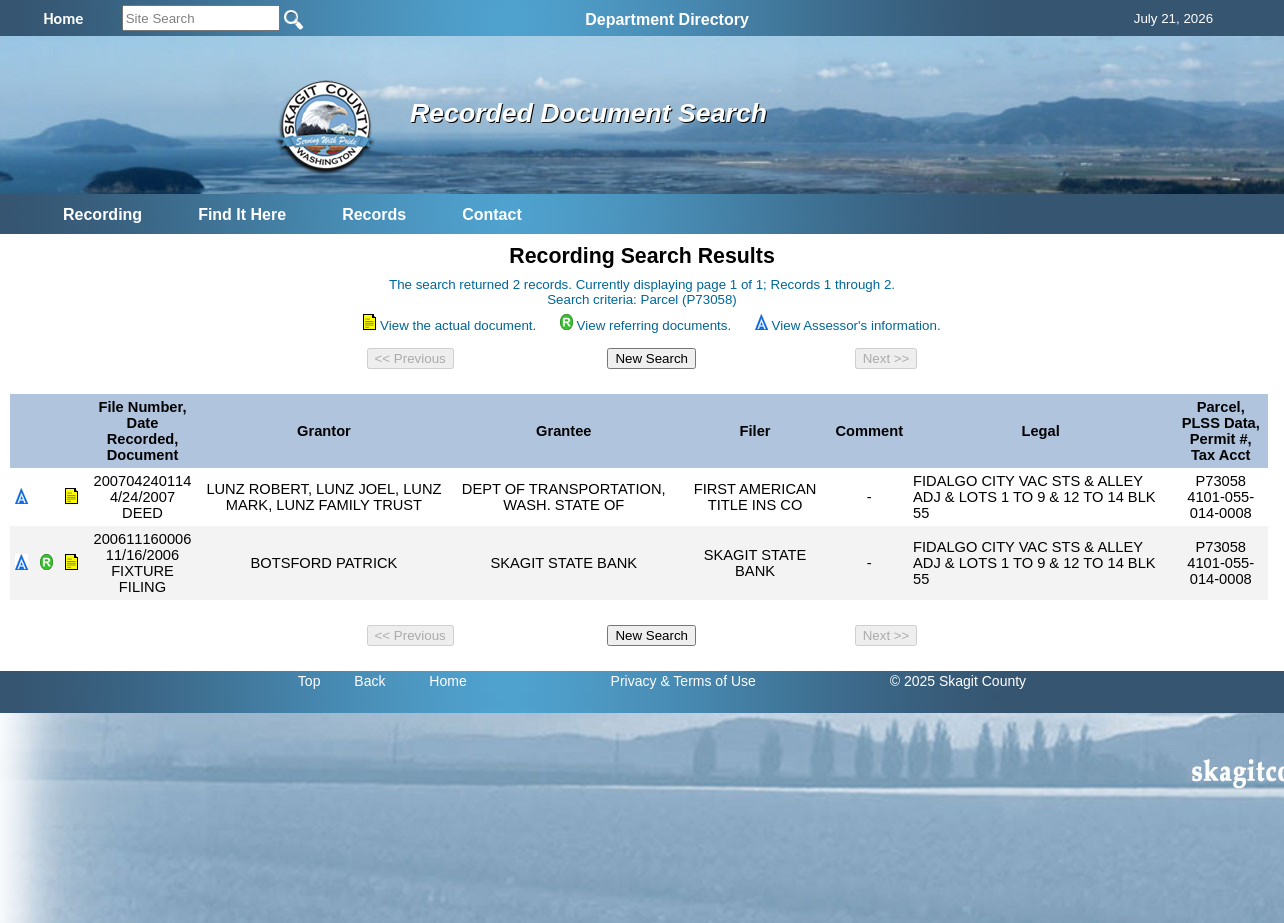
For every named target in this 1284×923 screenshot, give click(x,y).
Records (374, 214)
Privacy (634, 681)
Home (447, 681)
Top (309, 681)
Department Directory (667, 19)
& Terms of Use (707, 681)
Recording (102, 214)
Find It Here (242, 214)
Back (369, 681)
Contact (492, 214)
